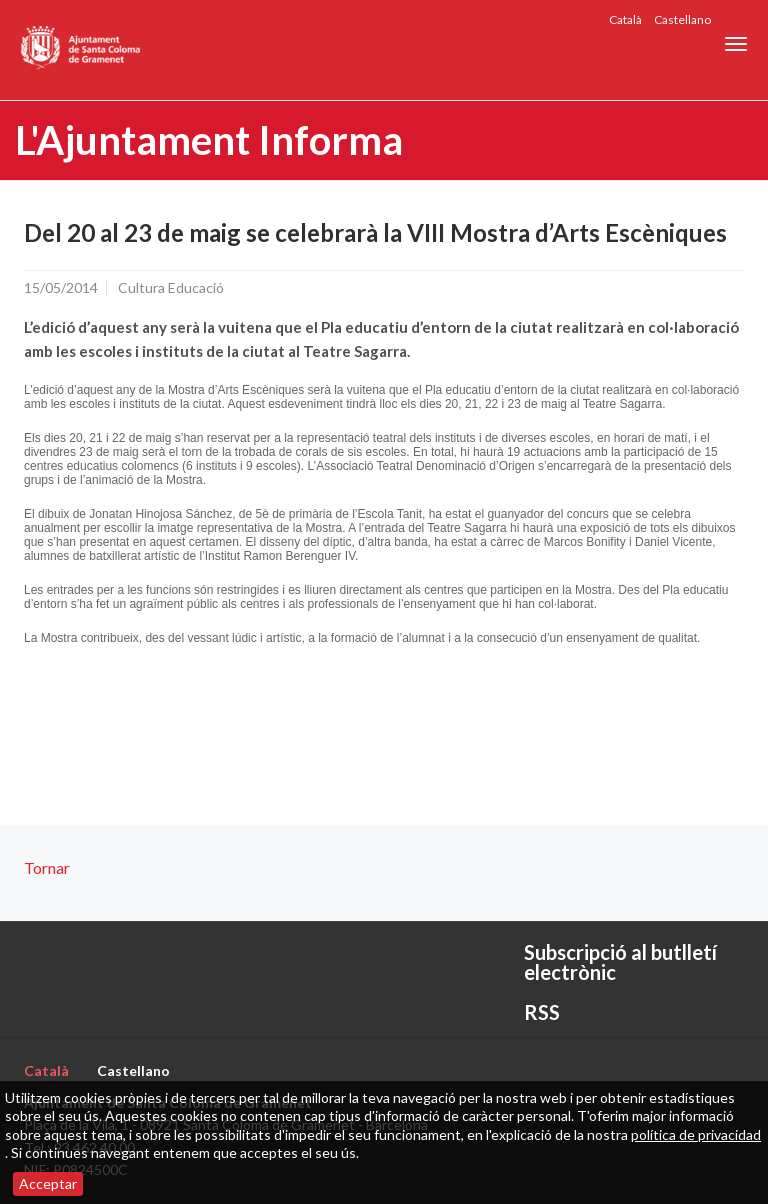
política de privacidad (696, 1134)
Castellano (682, 19)
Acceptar (48, 1183)
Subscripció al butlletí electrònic (620, 962)
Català (625, 19)
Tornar (47, 867)
